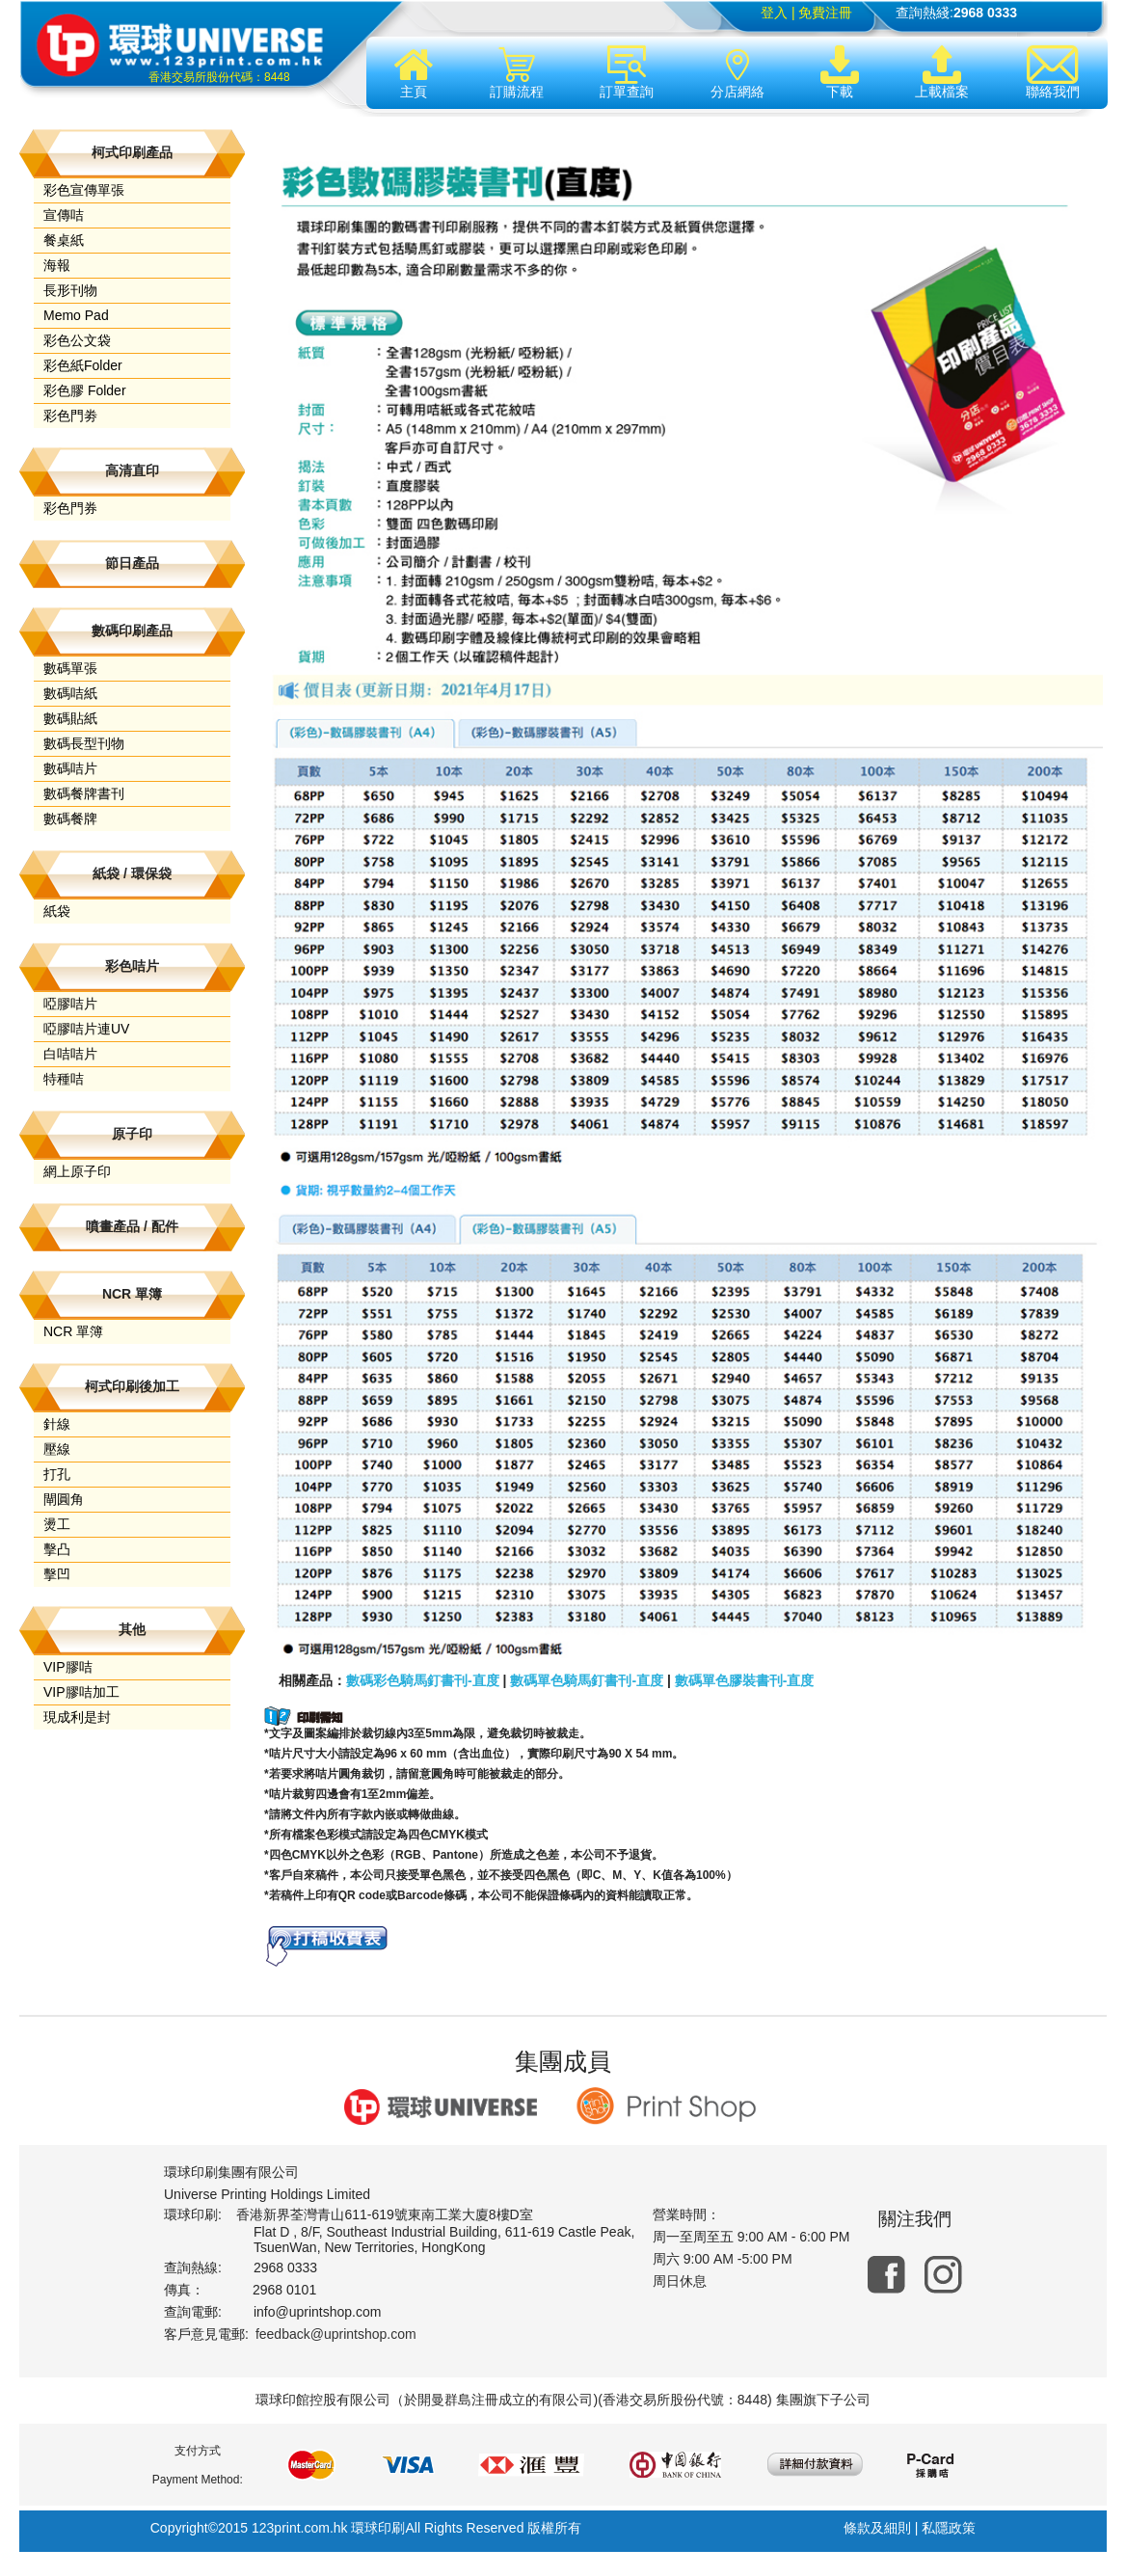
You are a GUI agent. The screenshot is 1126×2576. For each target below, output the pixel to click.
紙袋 (56, 911)
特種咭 (63, 1079)
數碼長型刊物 (83, 743)
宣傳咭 (63, 215)
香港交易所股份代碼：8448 (219, 77)
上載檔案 (942, 72)
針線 (56, 1424)
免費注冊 (825, 12)
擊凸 (56, 1549)
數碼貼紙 (70, 718)
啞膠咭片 (70, 1003)
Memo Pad (76, 315)
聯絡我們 (1053, 72)
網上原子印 (77, 1171)
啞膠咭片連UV (86, 1028)
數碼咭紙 (70, 693)
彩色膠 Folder (84, 390)
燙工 (56, 1524)
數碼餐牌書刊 (83, 793)
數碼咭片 (70, 768)
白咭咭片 (70, 1053)
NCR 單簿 (73, 1331)
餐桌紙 (63, 240)
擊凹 (56, 1574)
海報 (56, 265)
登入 (774, 12)
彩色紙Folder (82, 365)
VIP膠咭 (68, 1667)
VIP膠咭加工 (81, 1692)
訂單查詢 (627, 72)
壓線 (56, 1449)
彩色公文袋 (77, 340)
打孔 (56, 1474)
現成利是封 (77, 1717)
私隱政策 (949, 2528)
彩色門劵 (70, 415)
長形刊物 (70, 290)
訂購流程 (517, 72)
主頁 (413, 72)
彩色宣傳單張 (83, 190)
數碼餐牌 (70, 818)
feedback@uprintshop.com (335, 2334)
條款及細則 (877, 2528)
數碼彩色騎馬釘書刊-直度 (422, 1680)
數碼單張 (70, 668)
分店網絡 (737, 72)
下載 (839, 72)
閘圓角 (63, 1499)
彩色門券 (70, 508)
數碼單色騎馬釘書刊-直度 (586, 1680)
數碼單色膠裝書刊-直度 (745, 1680)
